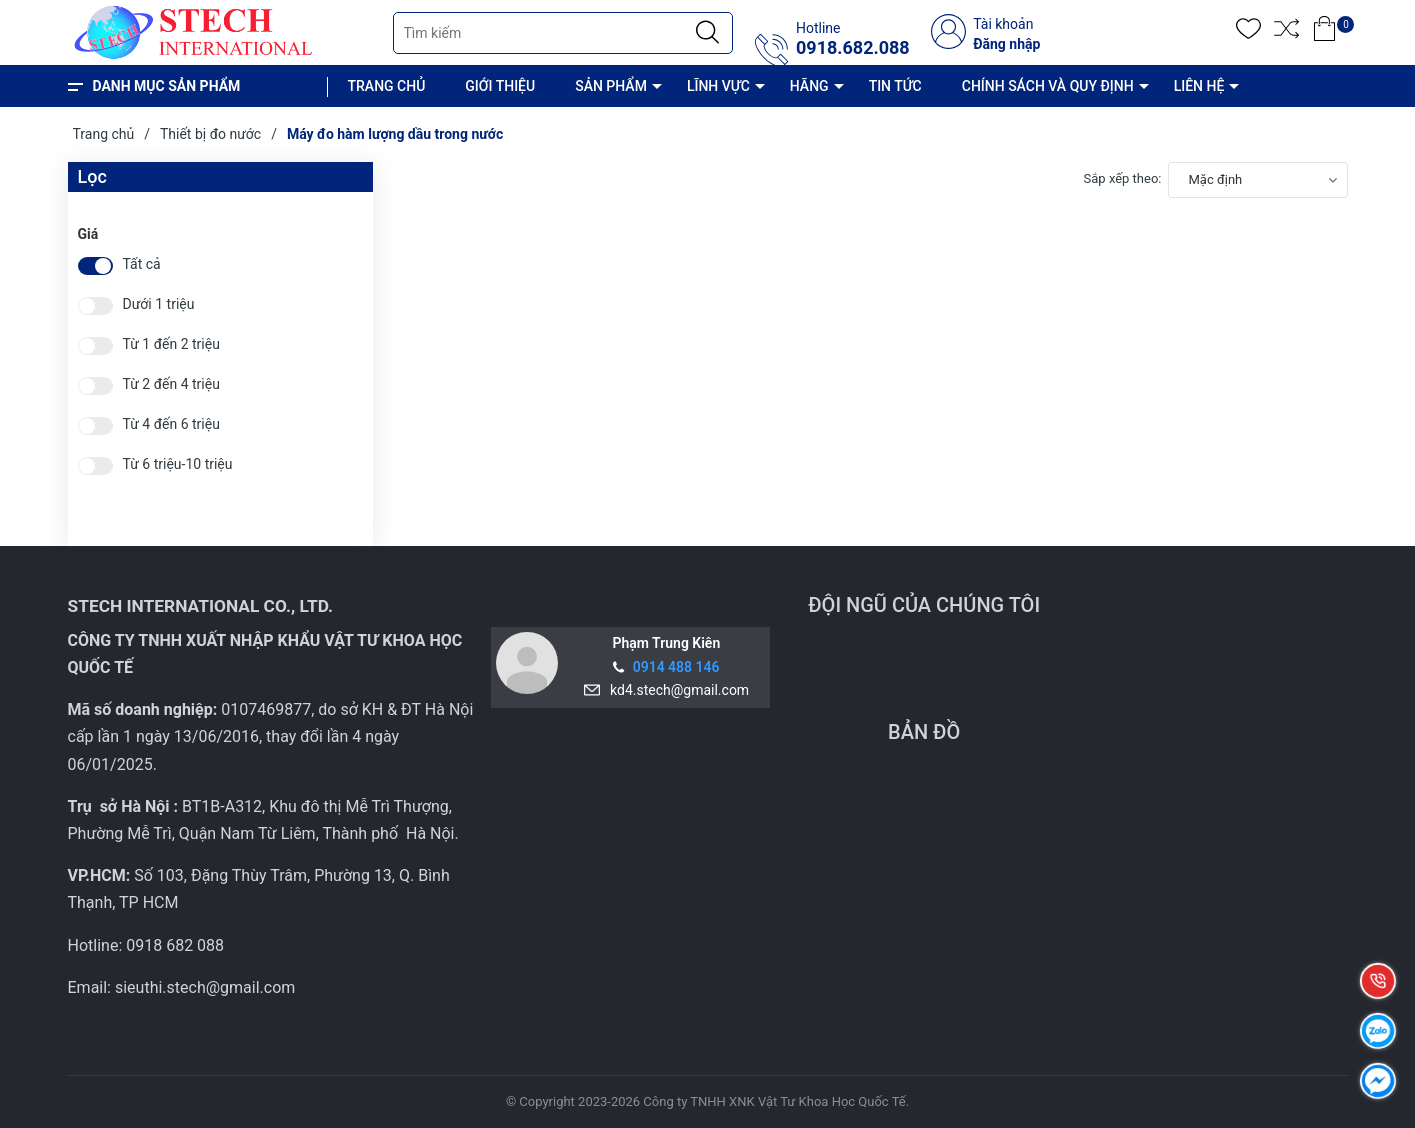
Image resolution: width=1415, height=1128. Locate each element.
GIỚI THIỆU (500, 86)
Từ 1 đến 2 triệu (171, 344)
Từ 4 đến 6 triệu (171, 424)
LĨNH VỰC (718, 86)
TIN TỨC (895, 86)
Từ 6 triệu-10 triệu (178, 464)
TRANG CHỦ (387, 86)
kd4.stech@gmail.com (676, 690)
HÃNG (809, 86)
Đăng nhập (1006, 44)
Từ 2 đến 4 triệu (171, 384)
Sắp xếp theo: (1123, 178)
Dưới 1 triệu (159, 304)
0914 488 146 (676, 667)
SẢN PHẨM (611, 86)
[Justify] (707, 33)
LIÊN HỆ (1199, 86)
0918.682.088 (853, 48)
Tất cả (142, 264)
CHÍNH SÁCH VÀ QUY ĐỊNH (1048, 86)
